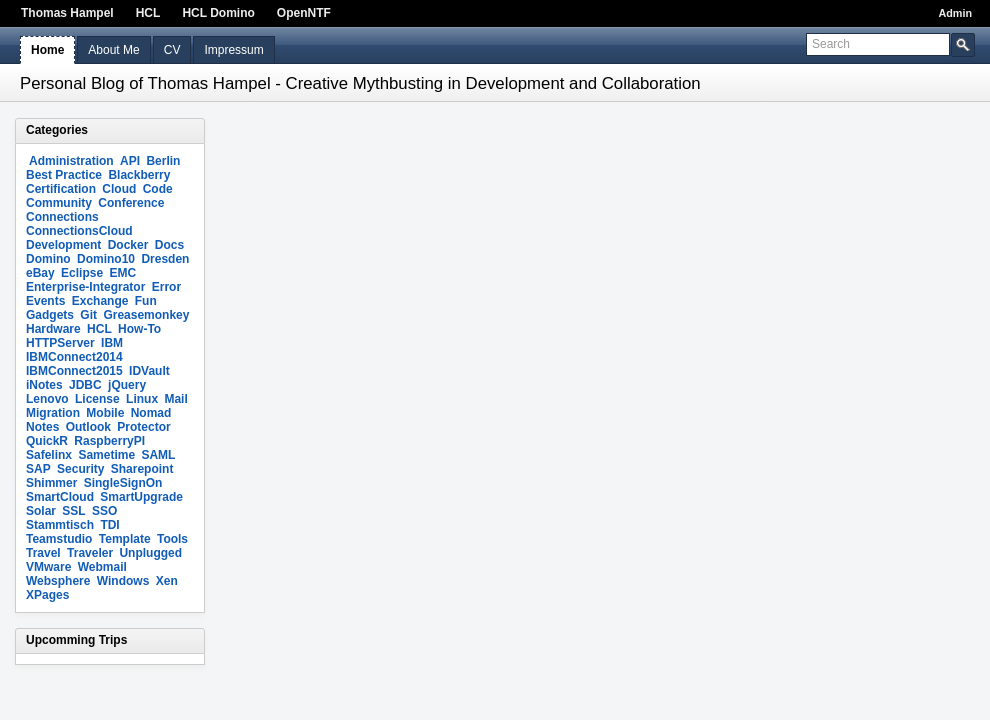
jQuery (127, 385)
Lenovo (47, 399)
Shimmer (51, 483)
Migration (53, 413)
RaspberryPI (109, 441)
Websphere (58, 581)
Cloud (119, 189)
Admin (955, 13)
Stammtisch (60, 525)
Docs (169, 245)
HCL (148, 13)
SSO (104, 511)
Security (80, 469)
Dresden (165, 259)
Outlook (88, 427)
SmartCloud (60, 497)
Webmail (102, 567)
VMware (48, 567)
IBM (112, 343)
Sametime (106, 455)
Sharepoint (142, 469)
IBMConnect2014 (74, 357)
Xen (167, 581)
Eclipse (82, 273)
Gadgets (50, 315)
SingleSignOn (123, 483)
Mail (175, 399)
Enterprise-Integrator (85, 287)
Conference (131, 203)
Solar (41, 511)
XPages (47, 595)
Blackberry (139, 175)
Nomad (151, 413)
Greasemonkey (146, 315)
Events (45, 301)
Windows (123, 581)
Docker (128, 245)
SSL (73, 511)
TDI (109, 525)
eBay (40, 273)
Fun (146, 301)
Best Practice (64, 175)
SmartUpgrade (141, 497)
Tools (172, 539)
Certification (61, 189)
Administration (71, 161)
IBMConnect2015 (74, 371)
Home (47, 50)
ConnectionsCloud (79, 231)
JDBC (85, 385)
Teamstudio (59, 539)
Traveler (90, 553)
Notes (42, 427)
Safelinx (49, 455)
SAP (38, 469)
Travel (43, 553)
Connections (62, 217)
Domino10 (106, 259)
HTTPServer (60, 343)
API (130, 161)
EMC (122, 273)
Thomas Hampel (67, 13)
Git (88, 315)
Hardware (53, 329)
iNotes (44, 385)
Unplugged (150, 553)
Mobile (105, 413)
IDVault (149, 371)
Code (158, 189)
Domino (48, 259)
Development (63, 245)
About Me (113, 50)
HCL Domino (218, 13)
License (97, 399)
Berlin (163, 161)
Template (125, 539)
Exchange (100, 301)
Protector (143, 427)
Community (59, 203)
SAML (158, 455)
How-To (139, 329)
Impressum (233, 50)
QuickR (47, 441)
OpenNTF (304, 13)
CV (172, 50)
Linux (142, 399)
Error (166, 287)
